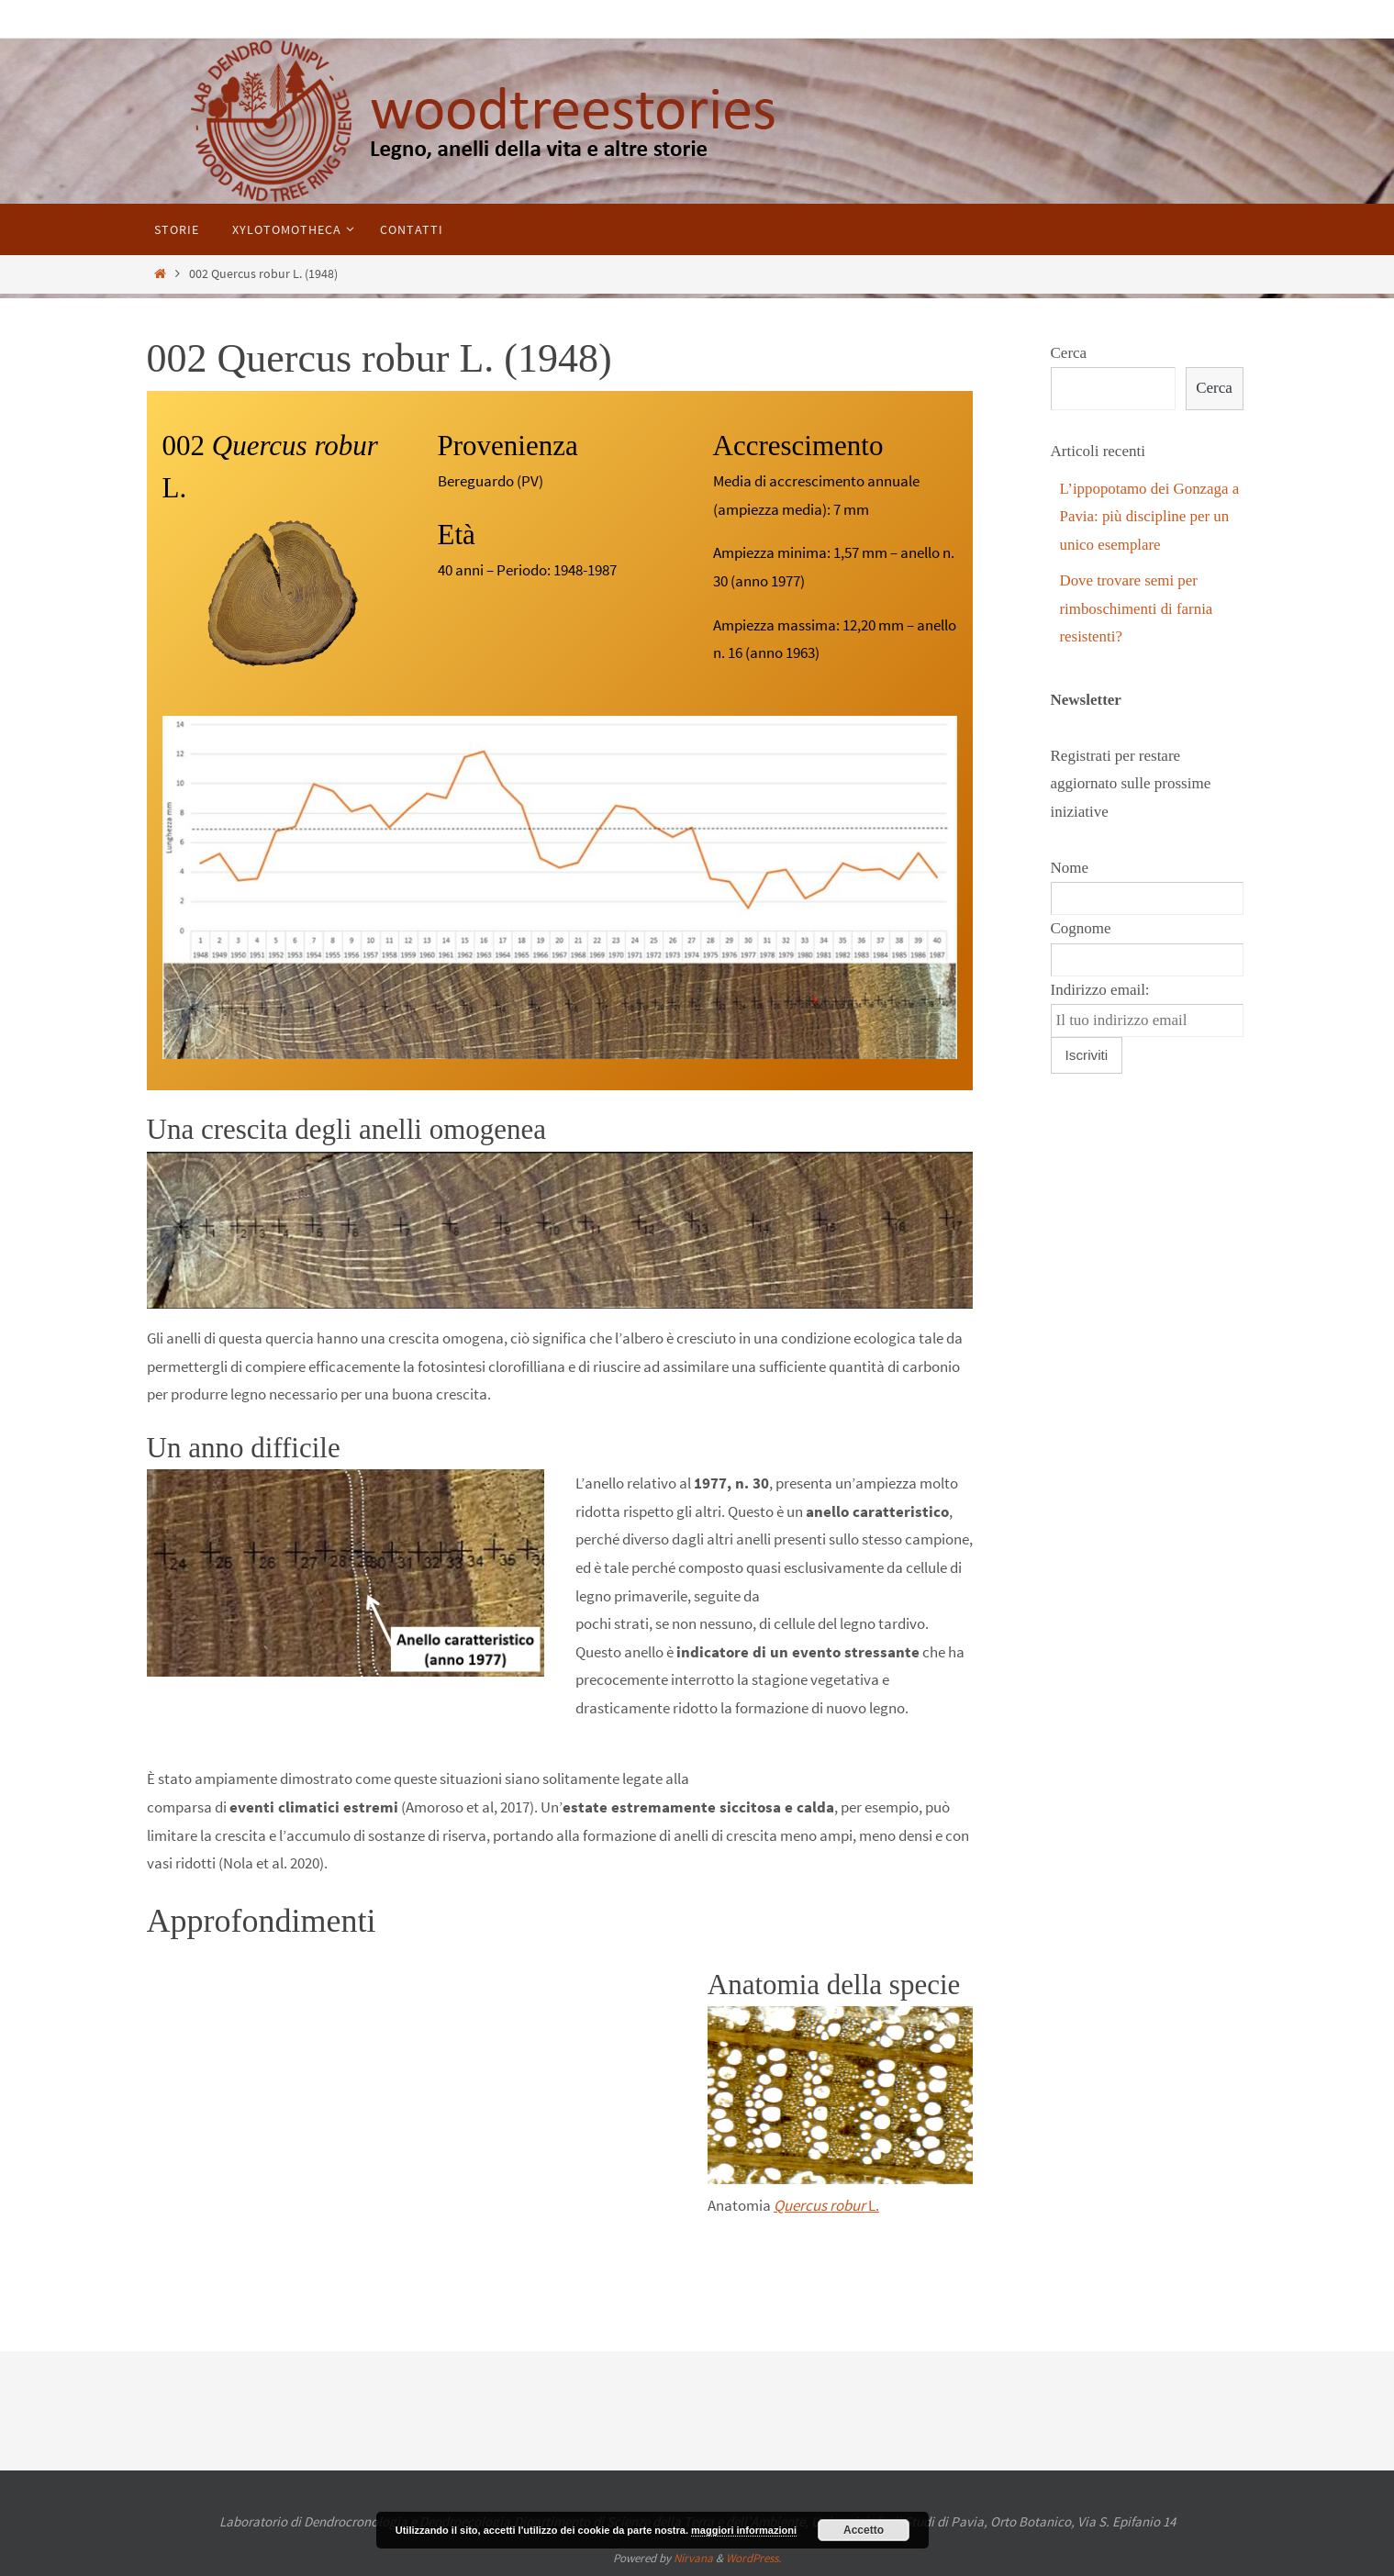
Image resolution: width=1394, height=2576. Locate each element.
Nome (1070, 867)
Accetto (863, 2530)
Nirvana (693, 2558)
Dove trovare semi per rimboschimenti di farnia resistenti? (1137, 608)
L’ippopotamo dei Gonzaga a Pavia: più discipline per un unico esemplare (1150, 516)
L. (826, 2205)
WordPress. (753, 2558)
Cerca (1069, 353)
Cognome (1081, 928)
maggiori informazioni (744, 2530)
